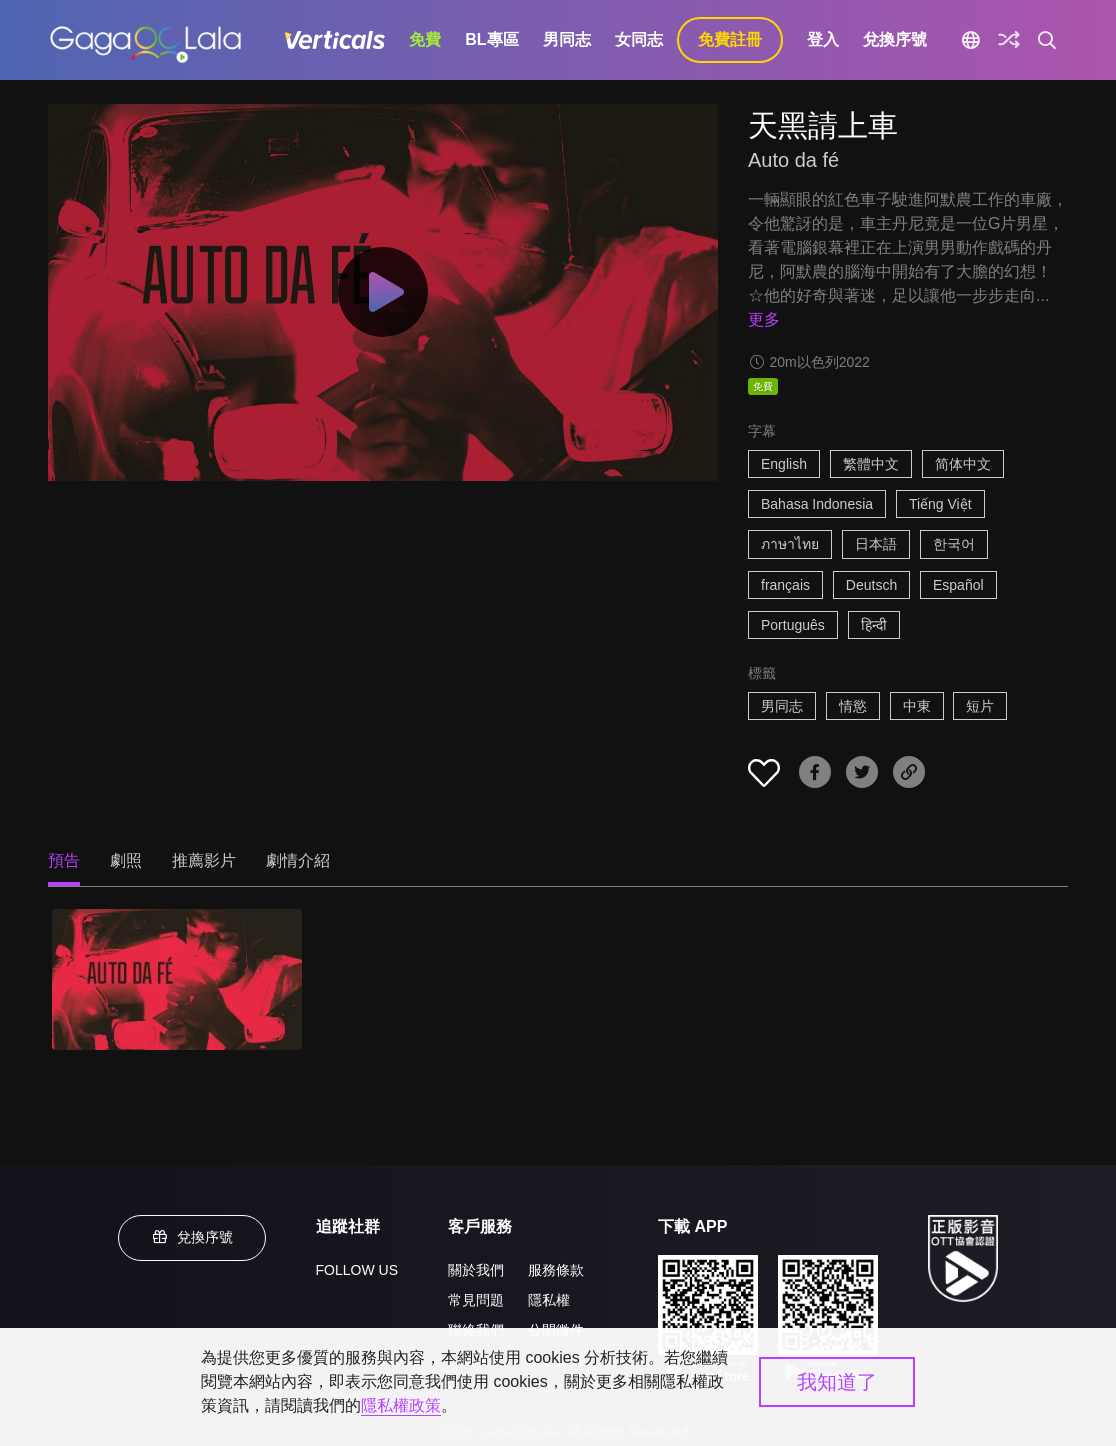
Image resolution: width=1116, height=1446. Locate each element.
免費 (425, 39)
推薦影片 (204, 860)
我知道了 (837, 1382)
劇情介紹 (298, 860)
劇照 (126, 860)
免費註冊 (730, 39)
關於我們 (476, 1270)
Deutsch (871, 585)
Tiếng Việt (940, 504)
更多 (764, 319)
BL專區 (491, 39)
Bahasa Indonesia (817, 504)
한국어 (954, 544)
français (785, 585)
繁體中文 (871, 464)
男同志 (567, 39)
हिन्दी (874, 625)
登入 (823, 39)
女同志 (639, 39)
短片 (980, 706)
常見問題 (476, 1300)
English (784, 464)
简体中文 (963, 464)
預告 (64, 860)
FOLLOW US (357, 1270)
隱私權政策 (401, 1405)
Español (958, 585)
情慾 (853, 706)
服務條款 (556, 1270)
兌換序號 (895, 39)
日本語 (876, 544)
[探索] (1009, 40)
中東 (917, 706)
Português (793, 625)
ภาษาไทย (790, 544)
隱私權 (549, 1300)
